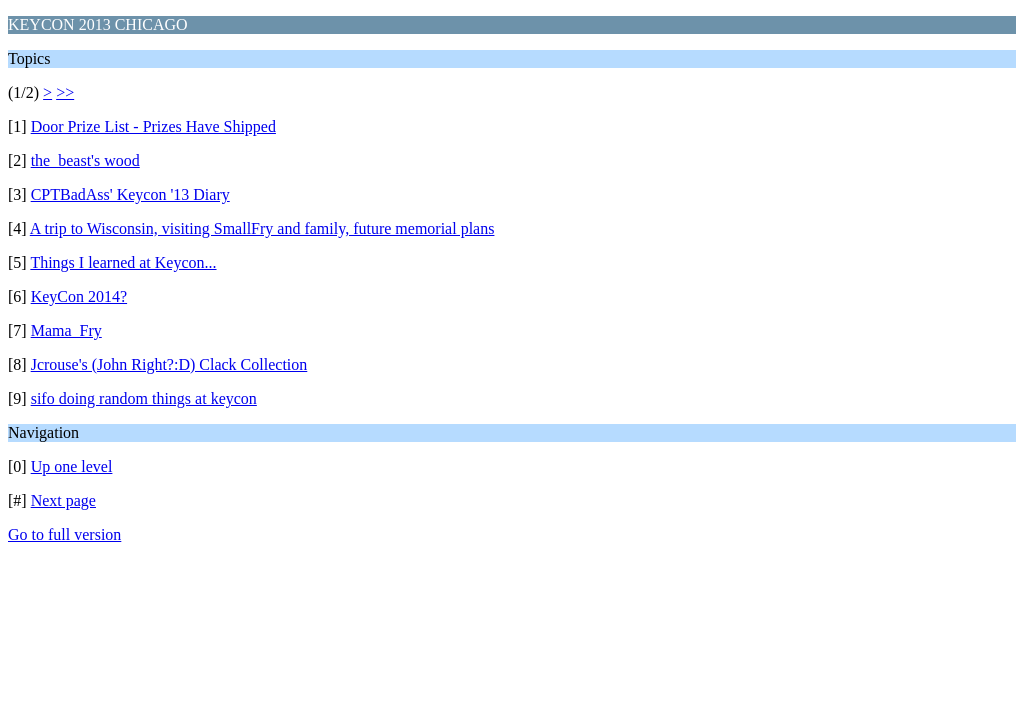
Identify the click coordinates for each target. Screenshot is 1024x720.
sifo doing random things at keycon (144, 398)
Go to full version (64, 534)
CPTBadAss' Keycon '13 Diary (130, 194)
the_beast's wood (85, 160)
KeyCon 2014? (79, 296)
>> (65, 92)
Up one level (72, 466)
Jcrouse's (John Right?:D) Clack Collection (169, 364)
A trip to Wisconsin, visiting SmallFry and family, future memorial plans (262, 228)
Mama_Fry (66, 330)
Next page (63, 500)
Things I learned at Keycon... (123, 262)
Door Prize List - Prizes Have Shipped (153, 126)
